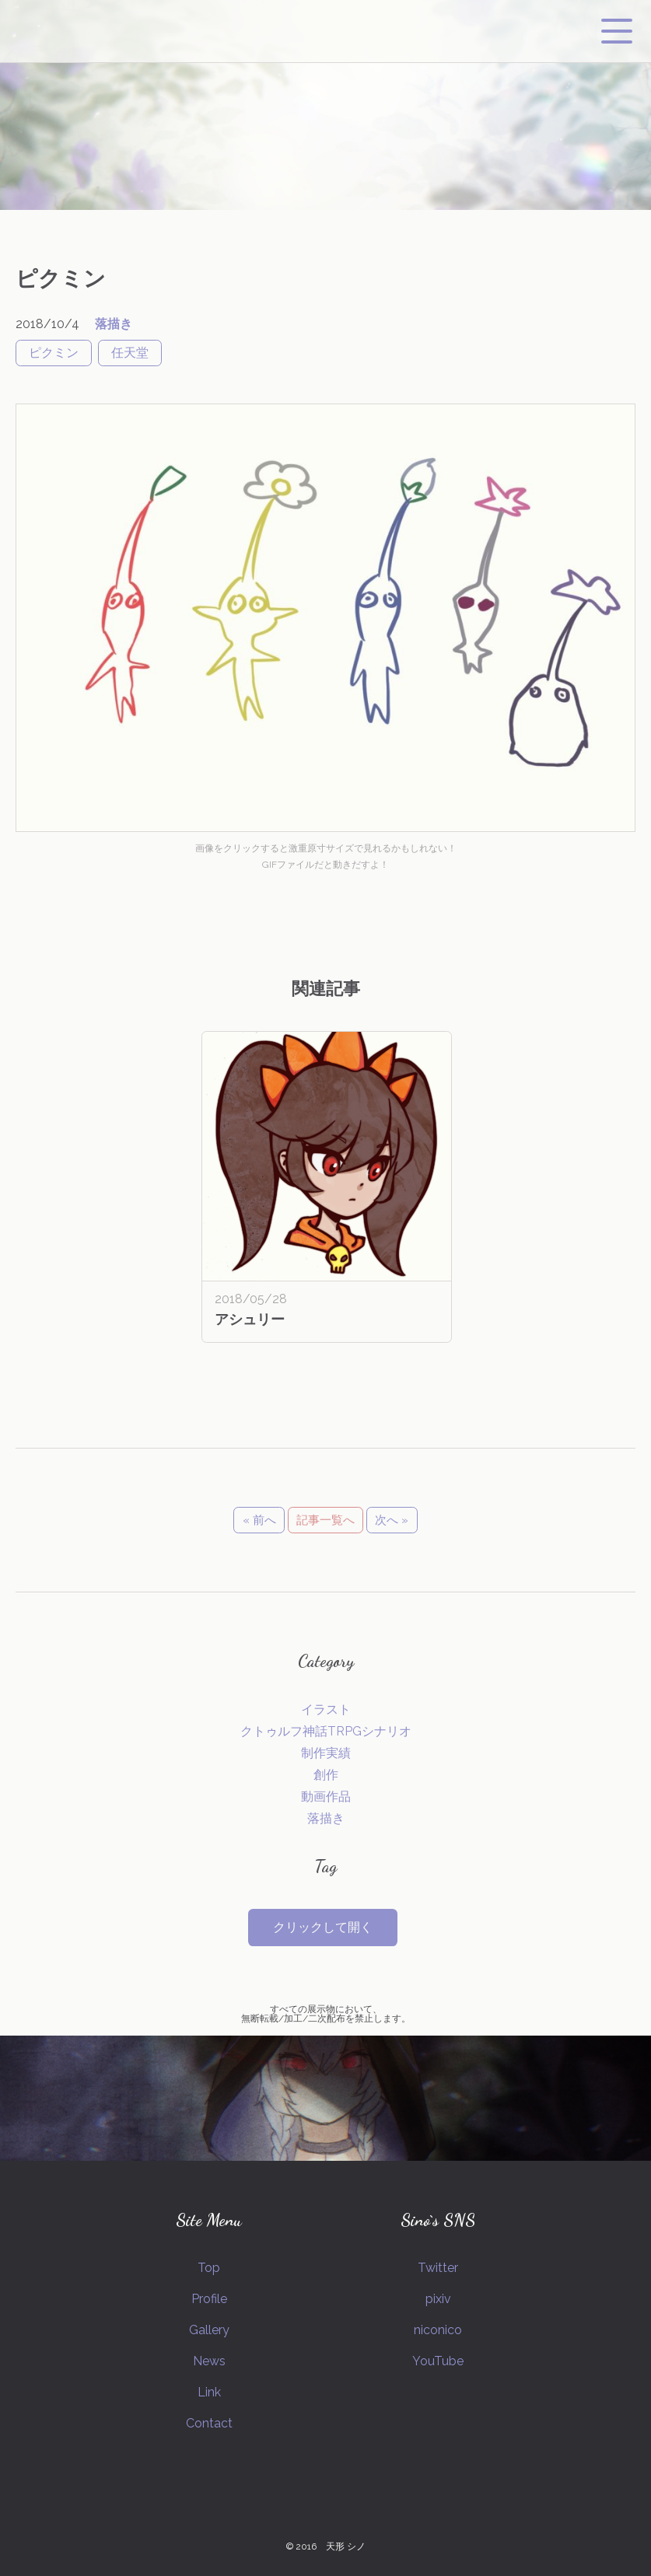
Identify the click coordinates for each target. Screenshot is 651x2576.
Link (209, 2392)
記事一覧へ (325, 1520)
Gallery (209, 2330)
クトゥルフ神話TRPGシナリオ (325, 1731)
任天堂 (130, 352)
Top (209, 2267)
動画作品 (326, 1796)
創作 (325, 1774)
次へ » (391, 1520)
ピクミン (54, 352)
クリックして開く (323, 1927)
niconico (438, 2330)
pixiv (438, 2298)
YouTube (438, 2361)
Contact (209, 2423)
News (209, 2361)
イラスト (326, 1709)
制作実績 (326, 1753)
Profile (209, 2298)
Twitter (438, 2267)
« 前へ (259, 1520)
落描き (113, 323)
